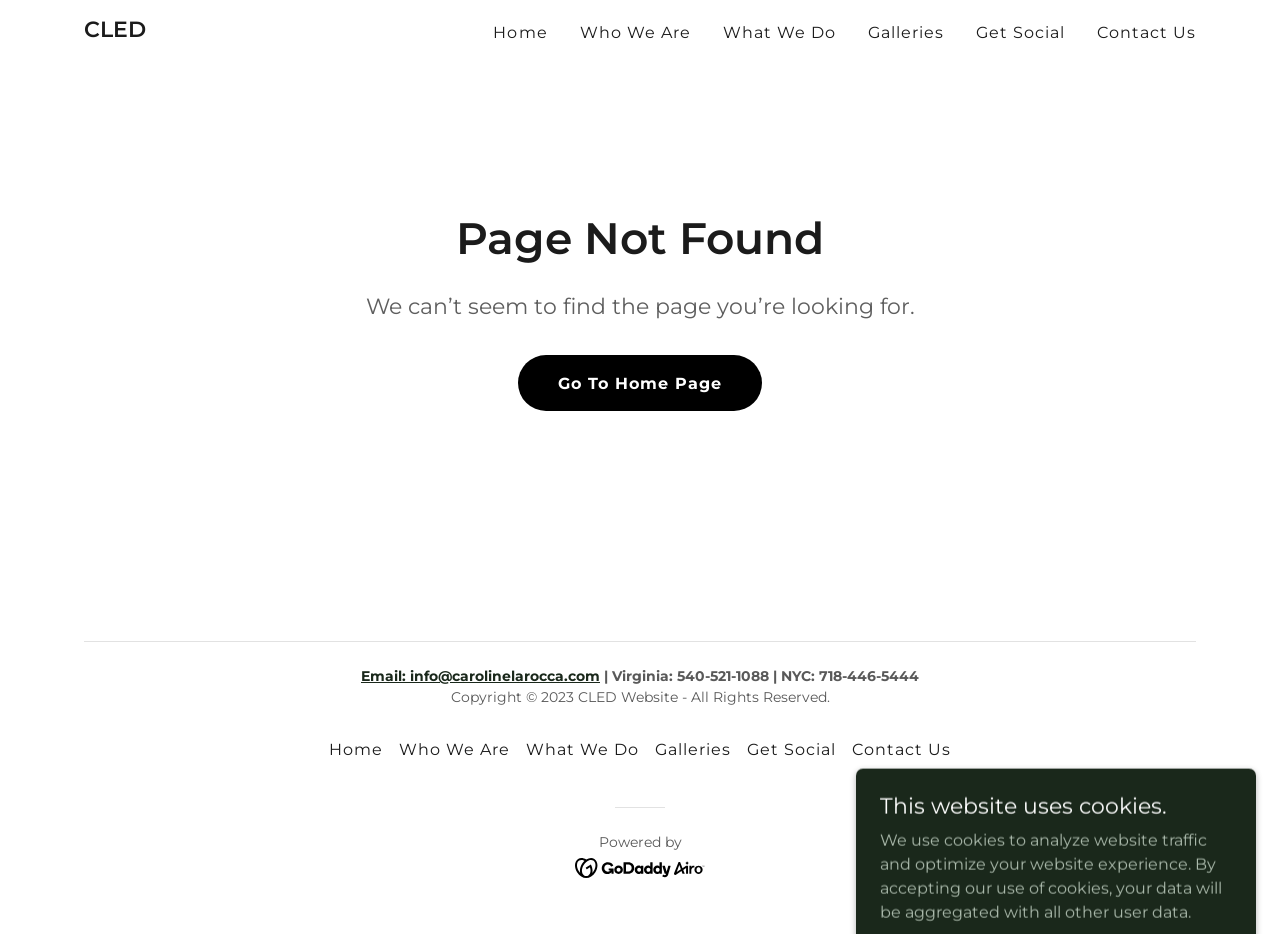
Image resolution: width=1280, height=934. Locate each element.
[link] (115, 31)
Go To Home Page (640, 383)
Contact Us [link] (1146, 32)
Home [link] (520, 32)
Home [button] (356, 749)
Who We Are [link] (635, 32)
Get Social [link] (1020, 32)
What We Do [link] (779, 32)
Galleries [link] (906, 32)
